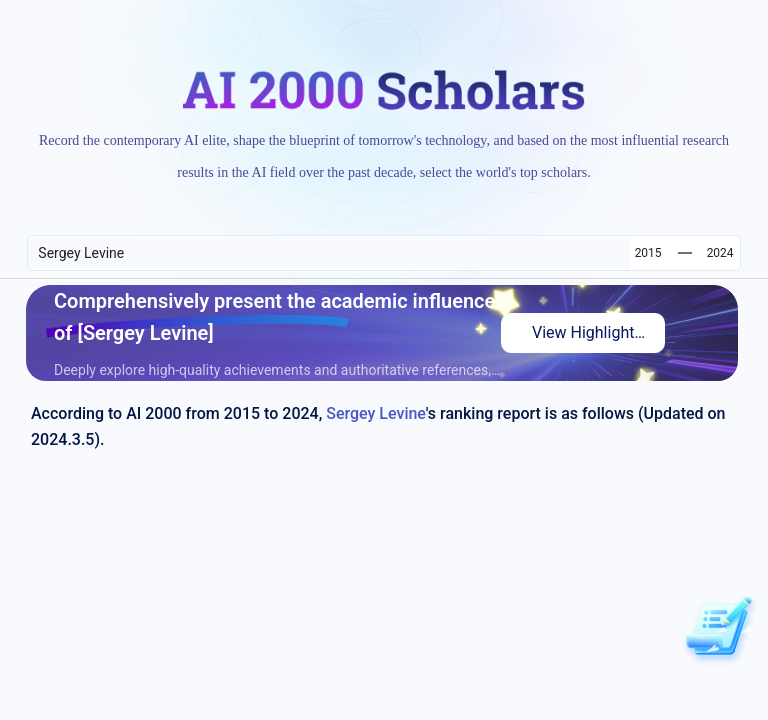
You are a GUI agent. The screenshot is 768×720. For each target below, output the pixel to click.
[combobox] (328, 253)
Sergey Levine (376, 413)
